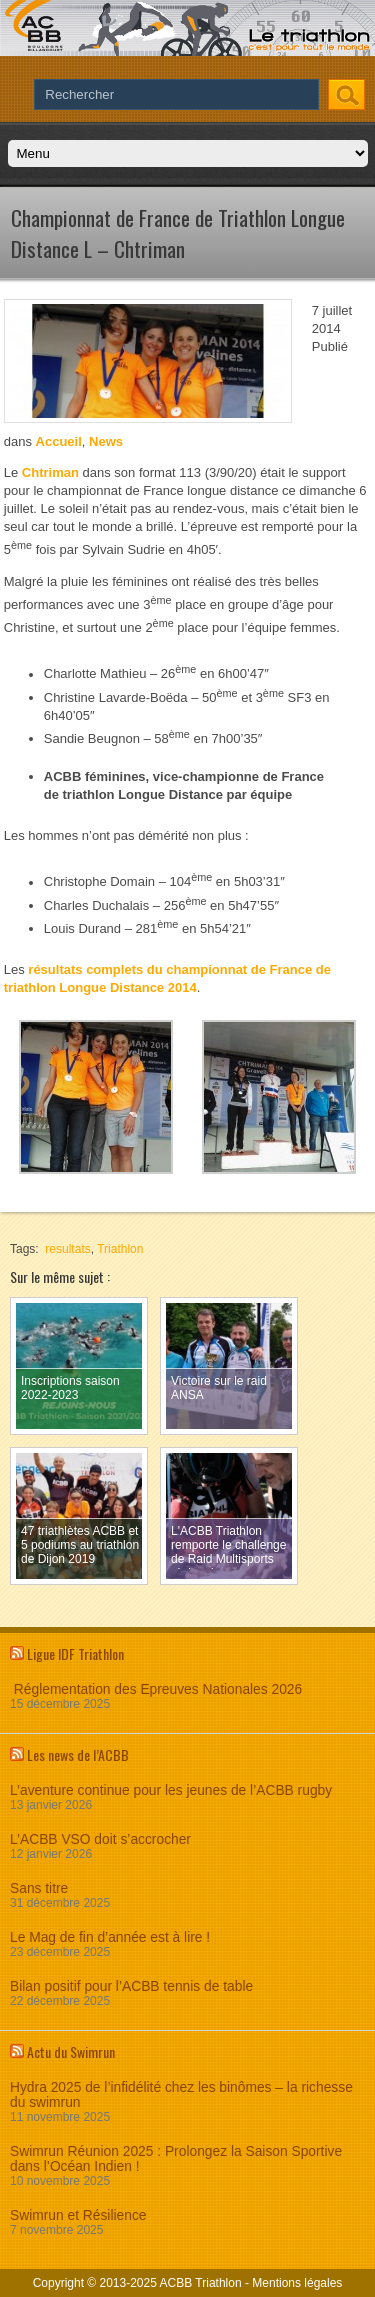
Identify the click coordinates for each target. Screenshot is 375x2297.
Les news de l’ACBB (78, 1754)
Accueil (59, 441)
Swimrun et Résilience (78, 2215)
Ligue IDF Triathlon (75, 1653)
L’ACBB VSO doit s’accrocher (100, 1839)
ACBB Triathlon (201, 2283)
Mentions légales (297, 2283)
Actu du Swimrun (71, 2051)
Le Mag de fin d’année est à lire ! (110, 1937)
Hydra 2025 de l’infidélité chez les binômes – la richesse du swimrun (181, 2095)
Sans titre (39, 1888)
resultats (67, 1249)
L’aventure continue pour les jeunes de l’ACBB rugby (171, 1790)
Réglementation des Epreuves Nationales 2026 (156, 1689)
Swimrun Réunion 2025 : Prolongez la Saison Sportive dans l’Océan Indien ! (176, 2159)
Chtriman (50, 472)
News (106, 441)
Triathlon (120, 1249)
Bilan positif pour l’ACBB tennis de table (131, 1986)
